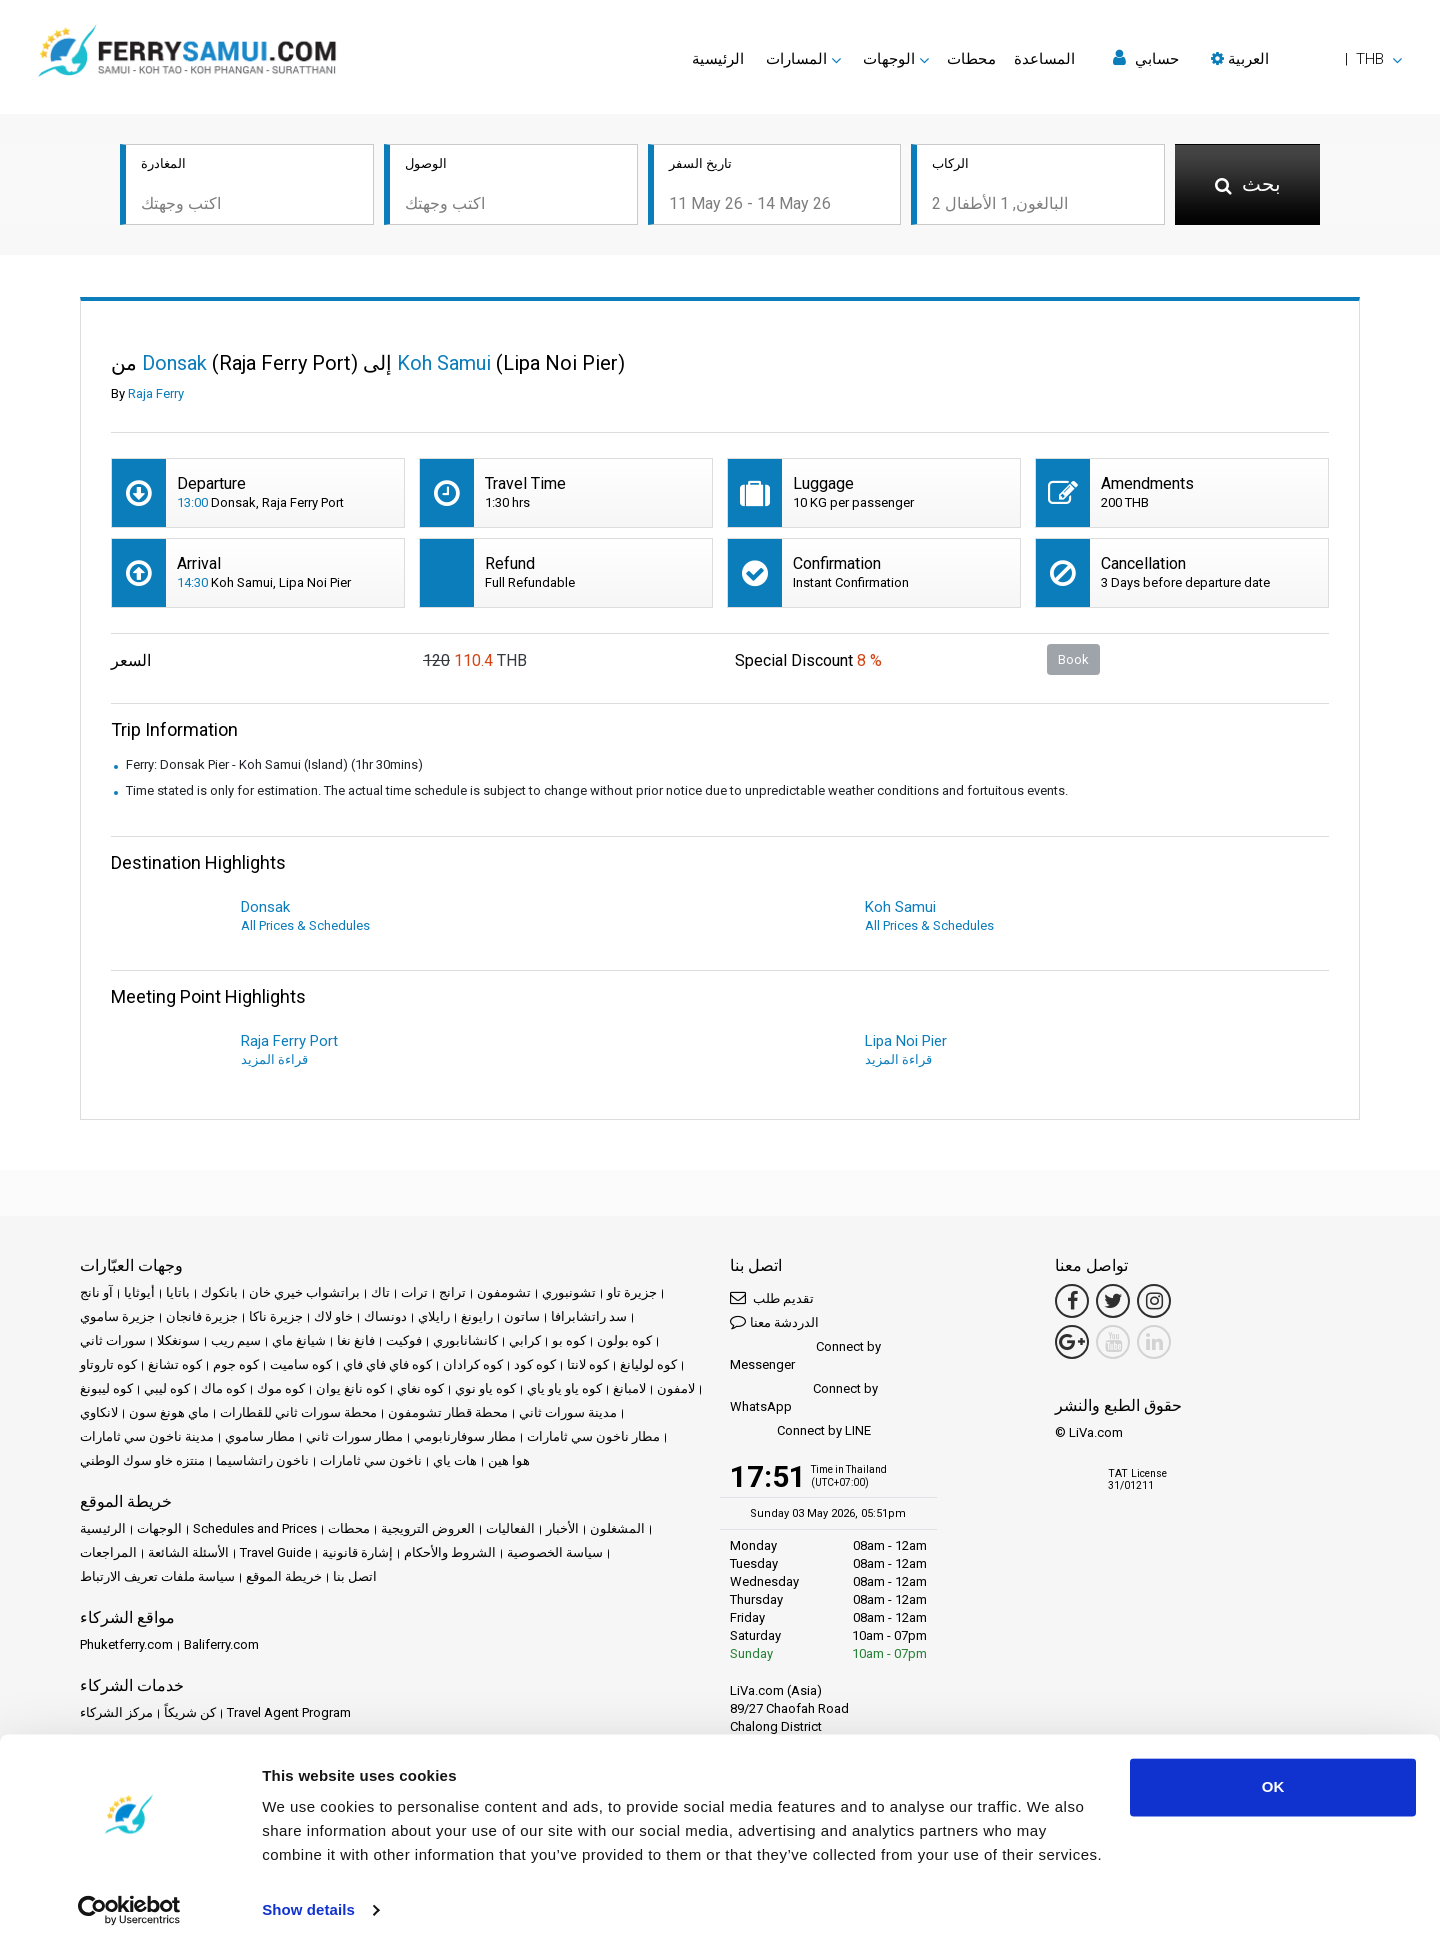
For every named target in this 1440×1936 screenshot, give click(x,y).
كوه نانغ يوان (351, 1390)
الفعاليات (510, 1530)
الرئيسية (718, 59)
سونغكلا (178, 1342)
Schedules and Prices (255, 1530)
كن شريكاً (190, 1714)
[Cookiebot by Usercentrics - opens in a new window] (129, 1897)
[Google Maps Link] (1072, 1344)
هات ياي (455, 1462)
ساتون (522, 1318)
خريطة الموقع (284, 1578)
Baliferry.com (221, 1646)
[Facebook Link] (1072, 1303)
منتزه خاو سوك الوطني (142, 1462)
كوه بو (569, 1342)
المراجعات (108, 1554)
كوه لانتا (588, 1366)
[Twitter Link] (1113, 1303)
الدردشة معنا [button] (774, 1323)
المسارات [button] (796, 59)
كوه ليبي (167, 1390)
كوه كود (535, 1366)
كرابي (525, 1342)
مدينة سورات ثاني (568, 1414)
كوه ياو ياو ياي (564, 1390)
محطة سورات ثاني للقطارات (298, 1414)
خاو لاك (333, 1318)
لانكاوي (99, 1414)
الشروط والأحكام (450, 1554)
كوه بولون (624, 1342)
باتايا (178, 1294)
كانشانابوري (465, 1342)
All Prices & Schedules (305, 927)
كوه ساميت (301, 1366)
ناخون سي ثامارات (371, 1462)
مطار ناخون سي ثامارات (593, 1438)
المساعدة (1044, 59)
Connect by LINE (800, 1433)
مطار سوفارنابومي (465, 1438)
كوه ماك (223, 1390)
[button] (1306, 59)
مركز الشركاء (116, 1714)
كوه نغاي (420, 1390)
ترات (414, 1294)
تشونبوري (569, 1294)
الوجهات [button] (889, 59)
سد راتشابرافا (589, 1318)
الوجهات (159, 1530)
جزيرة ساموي (117, 1318)
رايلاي (434, 1318)
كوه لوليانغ (648, 1366)
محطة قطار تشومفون (448, 1414)
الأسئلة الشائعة (188, 1554)
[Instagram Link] (1154, 1303)
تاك (380, 1294)
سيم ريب (236, 1342)
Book (1073, 660)
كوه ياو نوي (485, 1390)
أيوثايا (139, 1294)
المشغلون (617, 1530)
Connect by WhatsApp (804, 1399)
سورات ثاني (113, 1342)
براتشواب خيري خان (304, 1294)
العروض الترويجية (428, 1530)
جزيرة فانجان (202, 1318)
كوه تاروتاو (108, 1366)
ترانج (452, 1294)
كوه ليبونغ (106, 1390)
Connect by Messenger (805, 1357)
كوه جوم (236, 1366)
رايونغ (477, 1318)
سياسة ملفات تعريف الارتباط (157, 1578)
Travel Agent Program (289, 1714)
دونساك (385, 1318)
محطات (971, 59)
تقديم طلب (772, 1299)
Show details (308, 1896)
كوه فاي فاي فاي (387, 1366)
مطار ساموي (260, 1438)
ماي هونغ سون (169, 1414)
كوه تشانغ (175, 1366)
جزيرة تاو (632, 1294)
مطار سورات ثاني (354, 1438)
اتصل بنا (355, 1578)
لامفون (676, 1390)
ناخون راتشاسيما (262, 1462)
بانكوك (219, 1294)
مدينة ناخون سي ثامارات (147, 1438)
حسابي (1146, 58)
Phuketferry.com (126, 1646)
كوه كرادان (473, 1366)
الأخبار (562, 1530)
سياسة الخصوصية (555, 1554)
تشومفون (504, 1294)
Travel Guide (275, 1554)
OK (1273, 1773)
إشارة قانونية (357, 1554)
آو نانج (96, 1294)
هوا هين (509, 1462)
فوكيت (404, 1342)
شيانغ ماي (299, 1342)
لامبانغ (629, 1390)
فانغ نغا (356, 1342)
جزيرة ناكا (276, 1318)
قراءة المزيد (274, 1061)
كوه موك (281, 1390)
